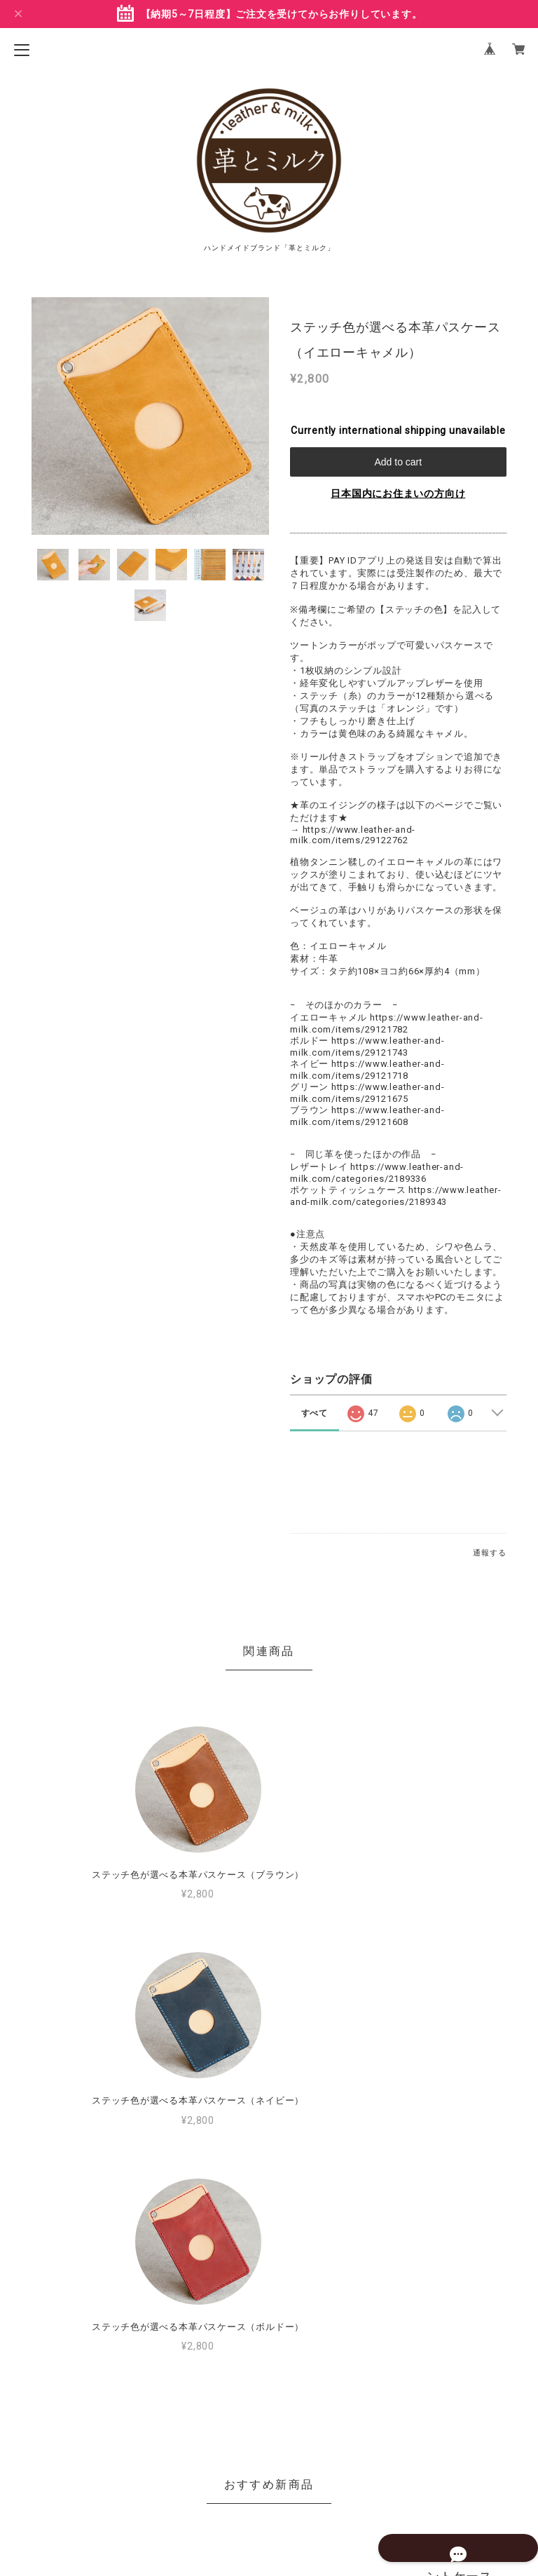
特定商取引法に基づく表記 (268, 2482)
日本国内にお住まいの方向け (398, 493)
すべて (314, 1413)
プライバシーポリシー (269, 2460)
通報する (489, 1553)
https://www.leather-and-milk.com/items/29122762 (352, 834)
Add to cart (398, 462)
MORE (397, 2273)
